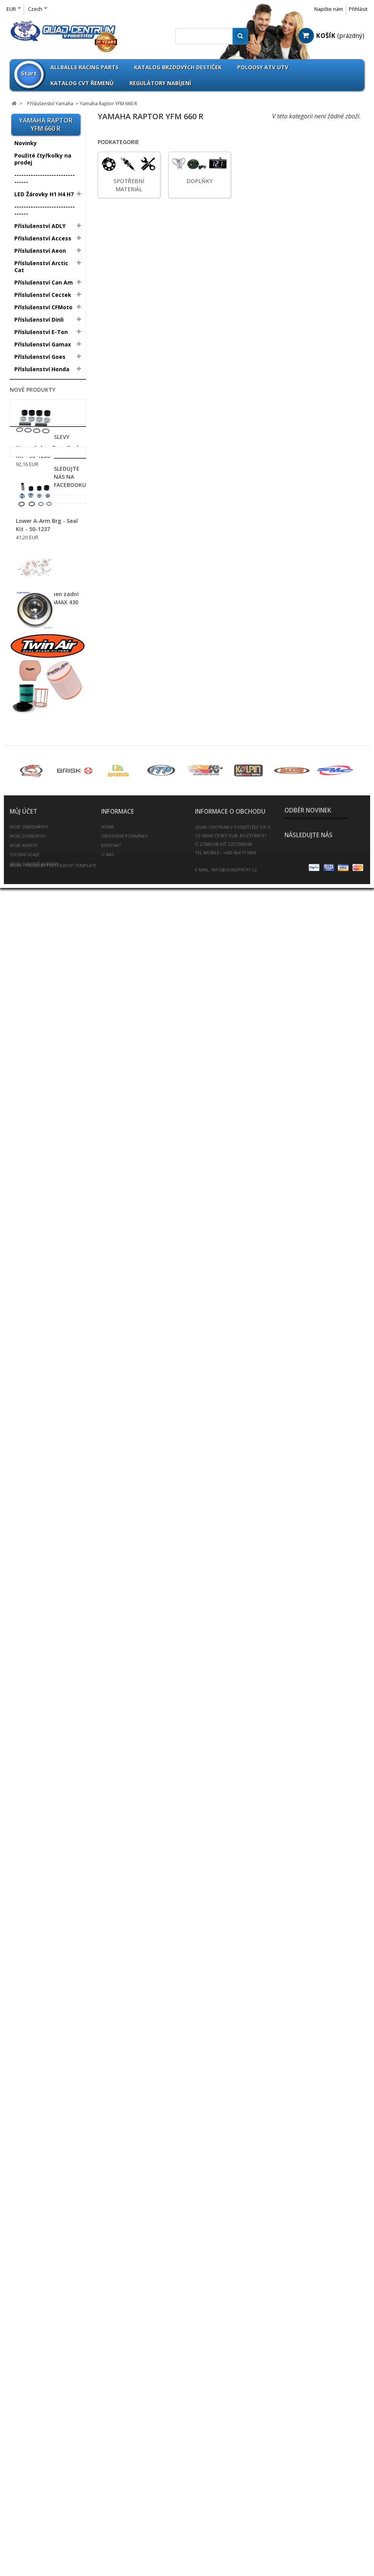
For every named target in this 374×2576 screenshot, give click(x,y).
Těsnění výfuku (35, 1539)
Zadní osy (27, 1613)
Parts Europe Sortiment (32, 832)
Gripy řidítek (31, 1169)
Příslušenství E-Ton (41, 332)
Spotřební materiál (37, 592)
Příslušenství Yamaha (44, 487)
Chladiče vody (33, 1083)
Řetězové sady (34, 1489)
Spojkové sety (33, 1526)
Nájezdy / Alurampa (41, 1226)
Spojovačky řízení (38, 1514)
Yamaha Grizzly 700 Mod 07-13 (45, 707)
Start (29, 73)
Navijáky (26, 1213)
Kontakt (111, 2501)
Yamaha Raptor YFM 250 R (40, 538)
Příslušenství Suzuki (42, 462)
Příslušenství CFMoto (43, 307)
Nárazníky (28, 1238)
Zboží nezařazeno (39, 753)
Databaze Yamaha (37, 740)
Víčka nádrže (32, 1576)
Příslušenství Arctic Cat (41, 266)
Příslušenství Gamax (42, 344)
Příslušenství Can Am (43, 282)
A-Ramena (28, 943)
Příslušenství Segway (43, 438)
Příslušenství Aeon (40, 250)
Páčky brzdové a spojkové (37, 984)
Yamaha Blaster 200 (39, 500)
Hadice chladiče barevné (36, 1185)
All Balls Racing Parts (43, 784)
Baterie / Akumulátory (45, 968)
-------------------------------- (44, 178)
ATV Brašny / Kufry (40, 956)
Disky (21, 911)
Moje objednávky (29, 2483)
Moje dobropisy (28, 2492)
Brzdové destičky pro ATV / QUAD (43, 1003)
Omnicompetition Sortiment (39, 813)
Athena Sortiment (39, 797)
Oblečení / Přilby (36, 1326)
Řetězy (23, 1477)
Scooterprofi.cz (35, 1650)
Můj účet (23, 2468)
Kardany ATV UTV (38, 1289)
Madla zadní (31, 1201)
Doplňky (24, 604)
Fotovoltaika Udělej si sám (44, 1729)
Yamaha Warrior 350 (40, 512)
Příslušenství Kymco (42, 400)
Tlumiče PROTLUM (39, 1551)
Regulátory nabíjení (160, 83)
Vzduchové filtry (37, 1600)
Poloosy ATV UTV (262, 67)
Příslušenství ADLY (39, 226)
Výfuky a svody (35, 1588)
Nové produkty (32, 1789)
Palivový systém (37, 1371)
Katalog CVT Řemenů (82, 83)
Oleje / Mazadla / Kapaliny (38, 1342)
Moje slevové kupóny (34, 2520)
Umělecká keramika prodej (42, 1749)
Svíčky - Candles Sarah (45, 1765)
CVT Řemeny (31, 1095)
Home (107, 2483)
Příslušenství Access (42, 238)
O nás (107, 2511)
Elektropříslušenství (42, 1157)
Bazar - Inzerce (35, 1701)
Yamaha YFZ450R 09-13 (44, 644)
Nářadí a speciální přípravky (39, 1274)
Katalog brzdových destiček (178, 67)
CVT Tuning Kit (35, 1107)
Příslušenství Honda (41, 369)
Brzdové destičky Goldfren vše (38, 1023)
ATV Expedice (33, 1713)
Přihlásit (358, 9)
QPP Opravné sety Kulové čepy (39, 852)
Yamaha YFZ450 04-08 (42, 633)
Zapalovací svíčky (38, 1625)
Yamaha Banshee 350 (41, 523)
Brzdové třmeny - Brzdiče (38, 1054)
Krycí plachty (32, 1314)
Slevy (17, 2058)
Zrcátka (25, 1638)
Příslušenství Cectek (42, 294)
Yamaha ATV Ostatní (40, 656)
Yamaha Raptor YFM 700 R (40, 619)
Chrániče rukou (35, 1120)
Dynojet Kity (31, 1144)
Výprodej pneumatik (42, 887)
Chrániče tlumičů (37, 1132)
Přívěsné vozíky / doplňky (37, 1411)
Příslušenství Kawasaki (32, 385)
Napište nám (328, 9)
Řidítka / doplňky (38, 1501)
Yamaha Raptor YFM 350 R (40, 556)
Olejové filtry (32, 1358)
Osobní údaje (25, 2511)
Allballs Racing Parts (84, 67)
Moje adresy (24, 2501)
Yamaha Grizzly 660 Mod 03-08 (45, 689)
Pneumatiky (31, 899)
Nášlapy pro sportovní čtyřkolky (45, 1254)
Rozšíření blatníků (39, 1439)
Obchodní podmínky (124, 2492)
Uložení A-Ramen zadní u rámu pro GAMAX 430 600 (47, 2007)
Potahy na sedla (36, 1395)
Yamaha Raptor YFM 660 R (42, 576)
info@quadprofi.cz (234, 2526)
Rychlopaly (29, 1464)
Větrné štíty (30, 1563)
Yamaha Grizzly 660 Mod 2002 (45, 670)
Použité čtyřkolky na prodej (42, 159)
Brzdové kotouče (37, 1038)
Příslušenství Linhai (41, 413)
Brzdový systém (36, 1070)
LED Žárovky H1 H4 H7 (44, 194)
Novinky (25, 143)
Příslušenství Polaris (42, 425)
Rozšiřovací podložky (43, 1452)
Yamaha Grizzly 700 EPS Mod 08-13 (44, 725)
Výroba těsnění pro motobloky (40, 1685)
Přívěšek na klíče (37, 1427)
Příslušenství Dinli (39, 319)
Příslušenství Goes (39, 356)
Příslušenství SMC (38, 450)
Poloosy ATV (31, 1383)
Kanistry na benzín (40, 1302)
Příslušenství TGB (38, 475)
